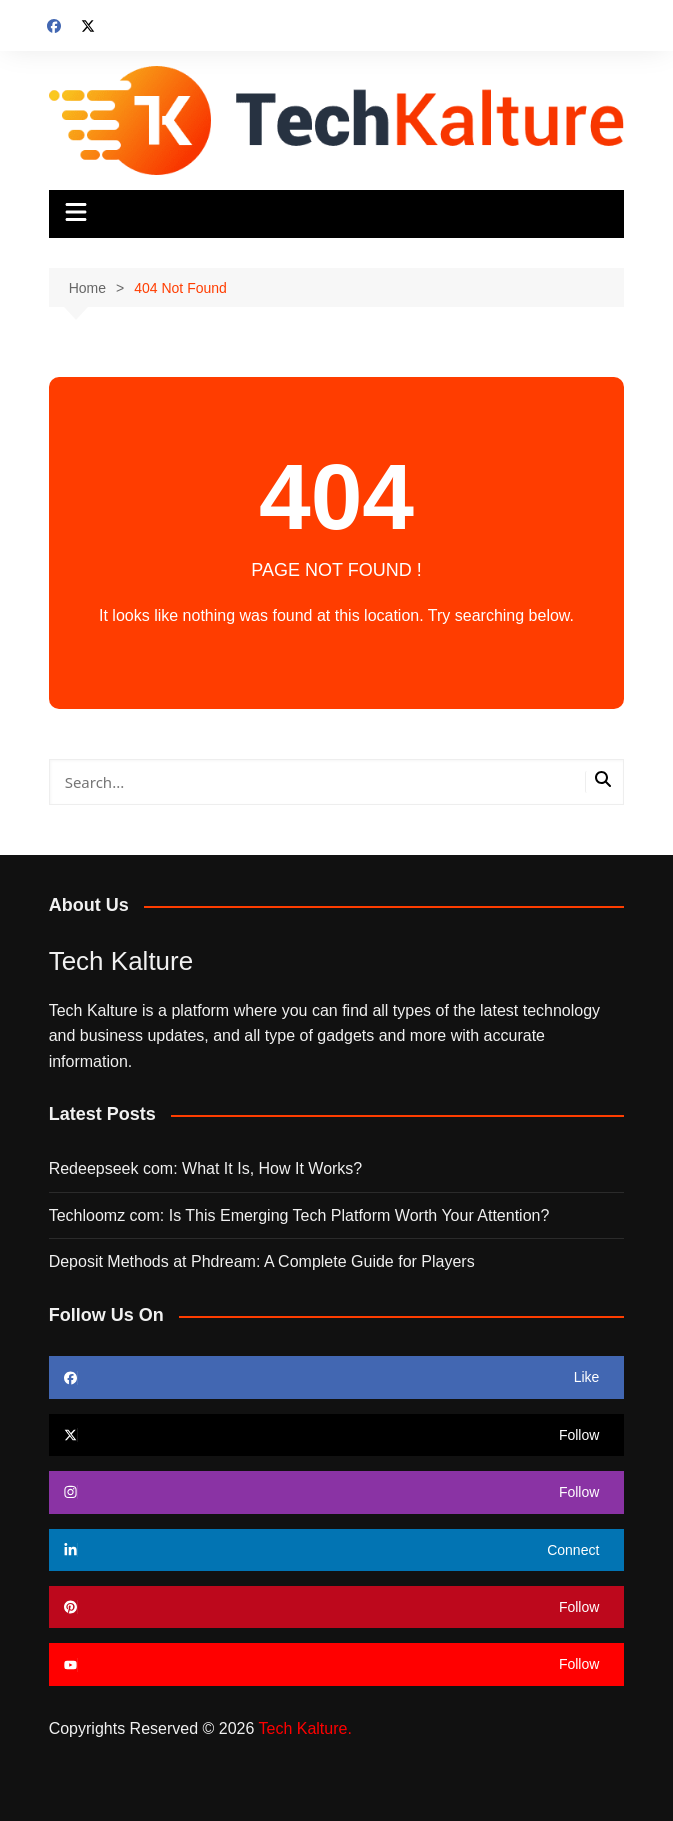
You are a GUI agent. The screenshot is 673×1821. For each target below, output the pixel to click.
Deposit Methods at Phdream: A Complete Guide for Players (262, 1261)
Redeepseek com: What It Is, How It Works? (206, 1168)
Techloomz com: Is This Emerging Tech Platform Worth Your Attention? (299, 1215)
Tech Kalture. (304, 1728)
